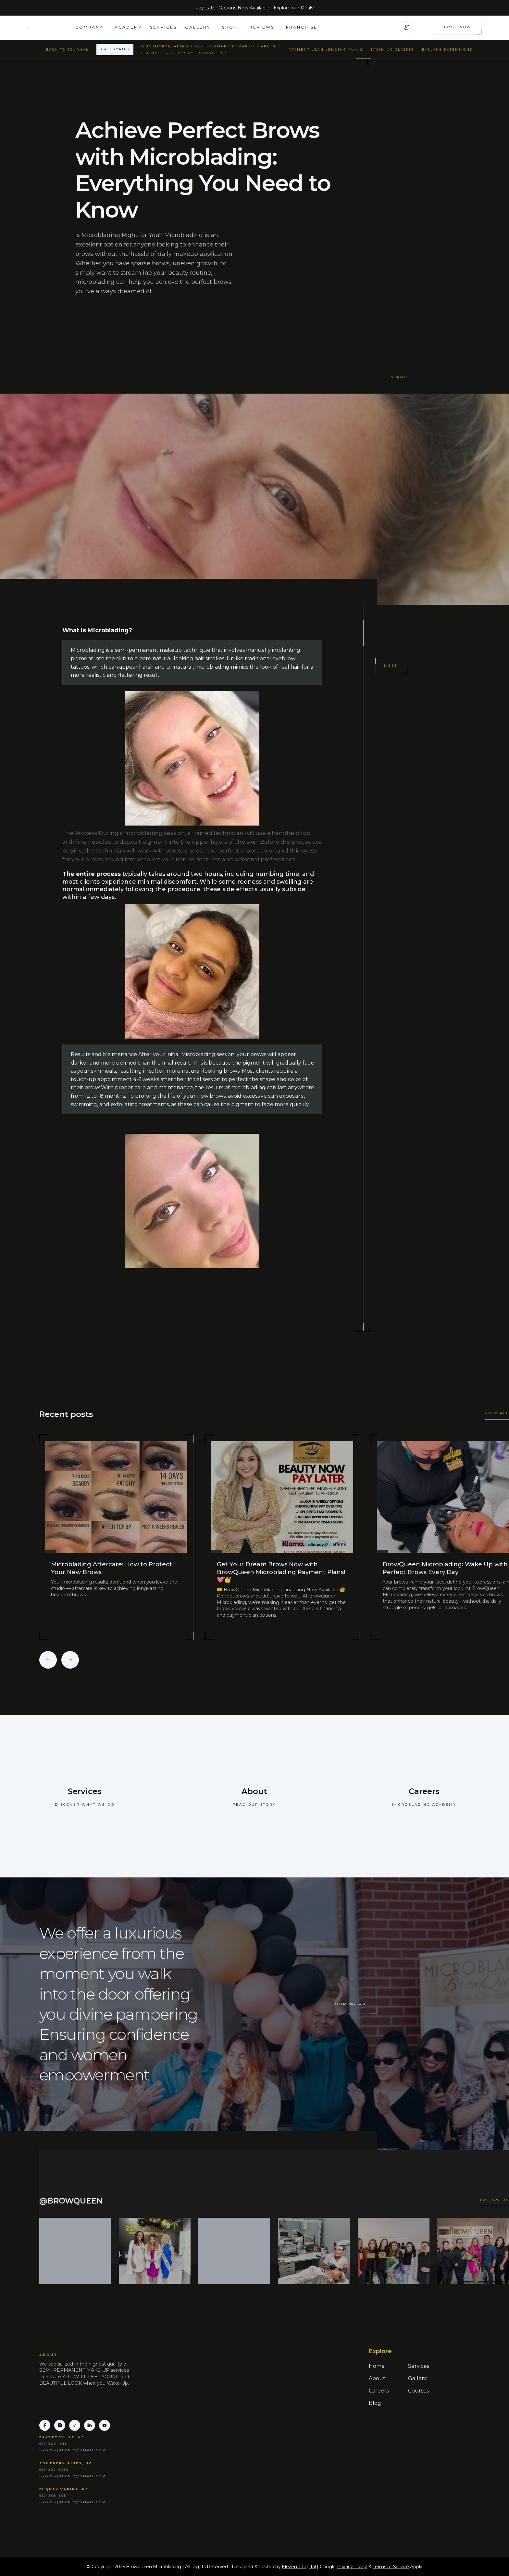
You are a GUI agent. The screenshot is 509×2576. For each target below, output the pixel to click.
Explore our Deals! (294, 8)
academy (128, 27)
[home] (51, 27)
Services (163, 27)
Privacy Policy (352, 2567)
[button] (90, 27)
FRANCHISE (301, 27)
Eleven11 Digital (299, 2567)
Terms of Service (391, 2567)
